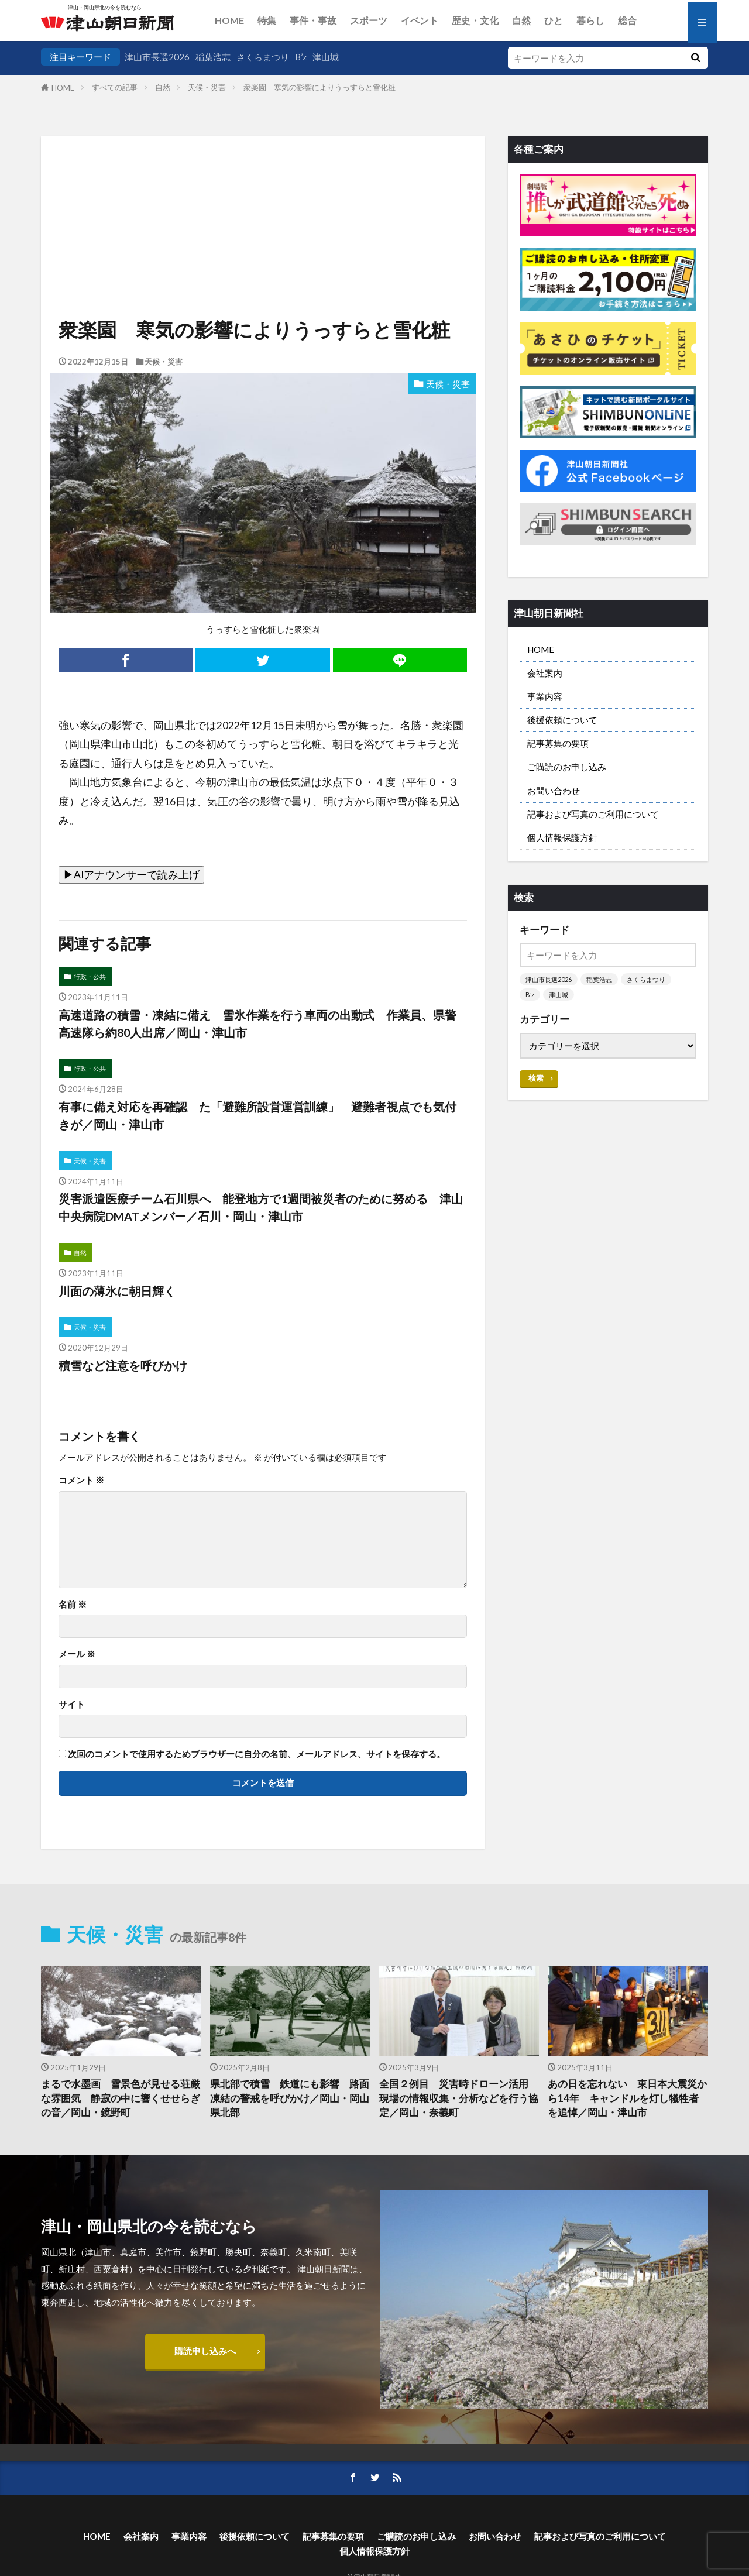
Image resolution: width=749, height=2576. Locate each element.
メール (77, 1654)
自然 (521, 20)
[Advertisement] (263, 196)
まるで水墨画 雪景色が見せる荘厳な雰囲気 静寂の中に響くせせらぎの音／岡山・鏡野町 (120, 2098)
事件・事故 (313, 20)
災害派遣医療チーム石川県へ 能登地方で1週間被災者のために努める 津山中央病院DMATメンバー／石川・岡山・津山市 (261, 1207)
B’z (301, 56)
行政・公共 (90, 976)
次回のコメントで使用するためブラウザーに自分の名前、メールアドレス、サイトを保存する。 (256, 1754)
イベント (419, 20)
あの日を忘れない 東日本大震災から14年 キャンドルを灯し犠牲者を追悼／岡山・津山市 (627, 2098)
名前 (73, 1604)
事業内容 (544, 696)
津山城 (325, 56)
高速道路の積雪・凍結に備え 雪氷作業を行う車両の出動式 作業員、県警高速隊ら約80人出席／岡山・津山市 (257, 1023)
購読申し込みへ (205, 2350)
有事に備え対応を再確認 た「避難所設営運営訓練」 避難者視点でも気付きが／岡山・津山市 (257, 1115)
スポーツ (368, 20)
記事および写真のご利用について (593, 814)
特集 (266, 20)
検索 (536, 1078)
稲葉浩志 (213, 56)
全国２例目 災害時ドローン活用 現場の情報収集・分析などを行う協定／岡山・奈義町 (458, 2098)
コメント (81, 1480)
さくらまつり (262, 56)
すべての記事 (115, 87)
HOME (229, 20)
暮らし (590, 20)
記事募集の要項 (558, 743)
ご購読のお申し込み (566, 766)
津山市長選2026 (157, 56)
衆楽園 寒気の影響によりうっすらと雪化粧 (319, 87)
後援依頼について (562, 720)
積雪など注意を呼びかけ (123, 1365)
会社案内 (544, 673)
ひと (553, 20)
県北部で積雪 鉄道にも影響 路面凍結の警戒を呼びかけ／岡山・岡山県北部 (289, 2098)
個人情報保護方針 (562, 837)
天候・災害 (207, 87)
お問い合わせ (553, 790)
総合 (627, 20)
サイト (72, 1704)
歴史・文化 (475, 20)
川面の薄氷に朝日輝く (117, 1291)
